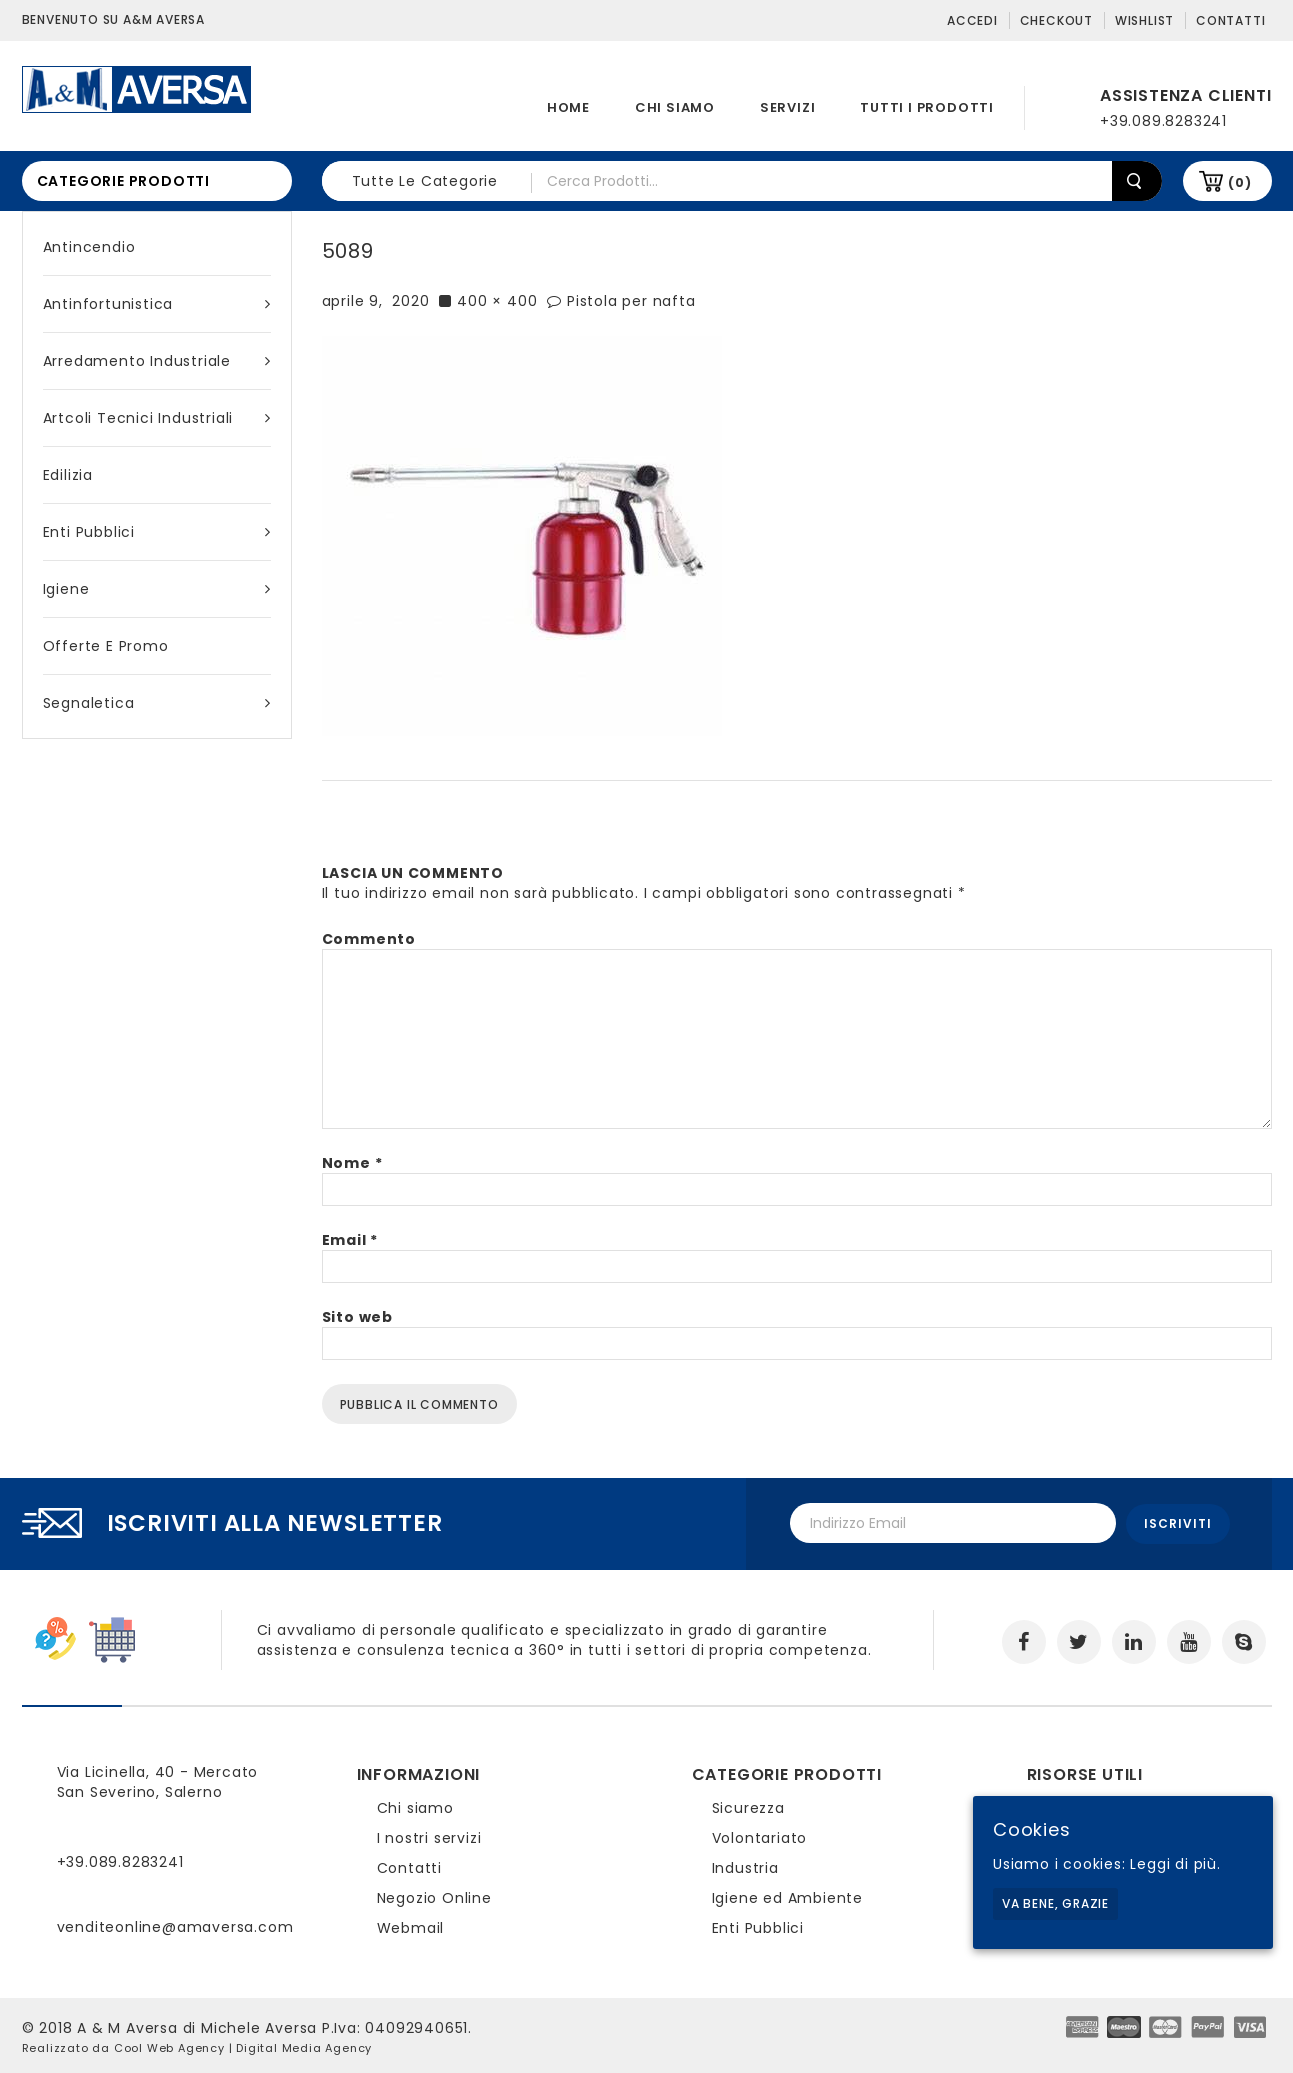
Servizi (788, 107)
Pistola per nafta (631, 301)
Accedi (972, 20)
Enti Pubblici (157, 532)
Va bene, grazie (1055, 1903)
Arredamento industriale (157, 361)
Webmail (411, 1926)
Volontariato (760, 1836)
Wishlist (1144, 20)
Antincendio (89, 247)
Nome (352, 1163)
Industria (745, 1866)
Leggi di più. (1175, 1864)
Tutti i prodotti (927, 107)
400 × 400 (497, 301)
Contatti (1230, 20)
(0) (1239, 182)
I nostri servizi (429, 1836)
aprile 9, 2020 (376, 301)
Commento (369, 939)
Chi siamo (675, 107)
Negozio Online (434, 1896)
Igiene (157, 589)
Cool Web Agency (169, 2046)
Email (350, 1240)
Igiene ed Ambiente (787, 1896)
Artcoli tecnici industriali (157, 418)
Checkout (1056, 20)
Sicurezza (748, 1806)
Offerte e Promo (106, 646)
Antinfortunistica (157, 304)
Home (568, 107)
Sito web (357, 1317)
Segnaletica (157, 703)
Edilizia (68, 475)
